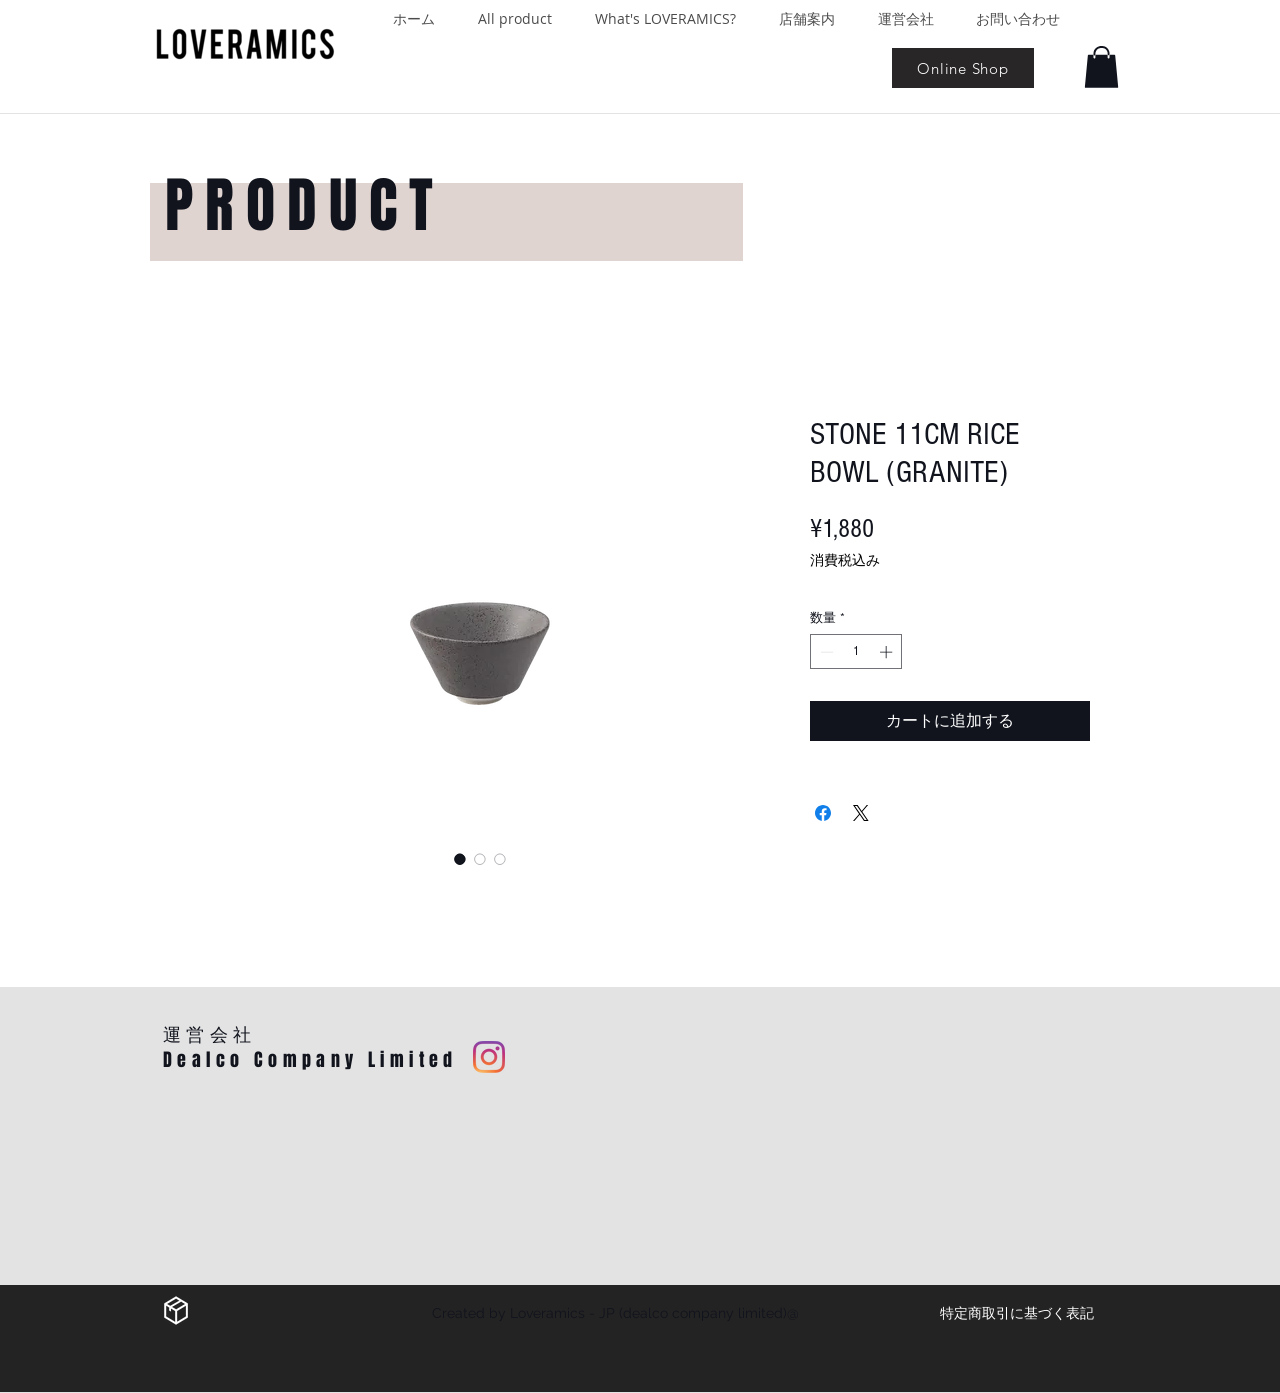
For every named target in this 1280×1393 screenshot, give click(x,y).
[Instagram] (489, 1057)
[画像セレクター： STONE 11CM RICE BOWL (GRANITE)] (460, 859)
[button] (1101, 67)
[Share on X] (861, 813)
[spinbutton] (856, 652)
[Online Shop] (963, 68)
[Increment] (888, 652)
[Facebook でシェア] (823, 813)
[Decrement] (825, 652)
